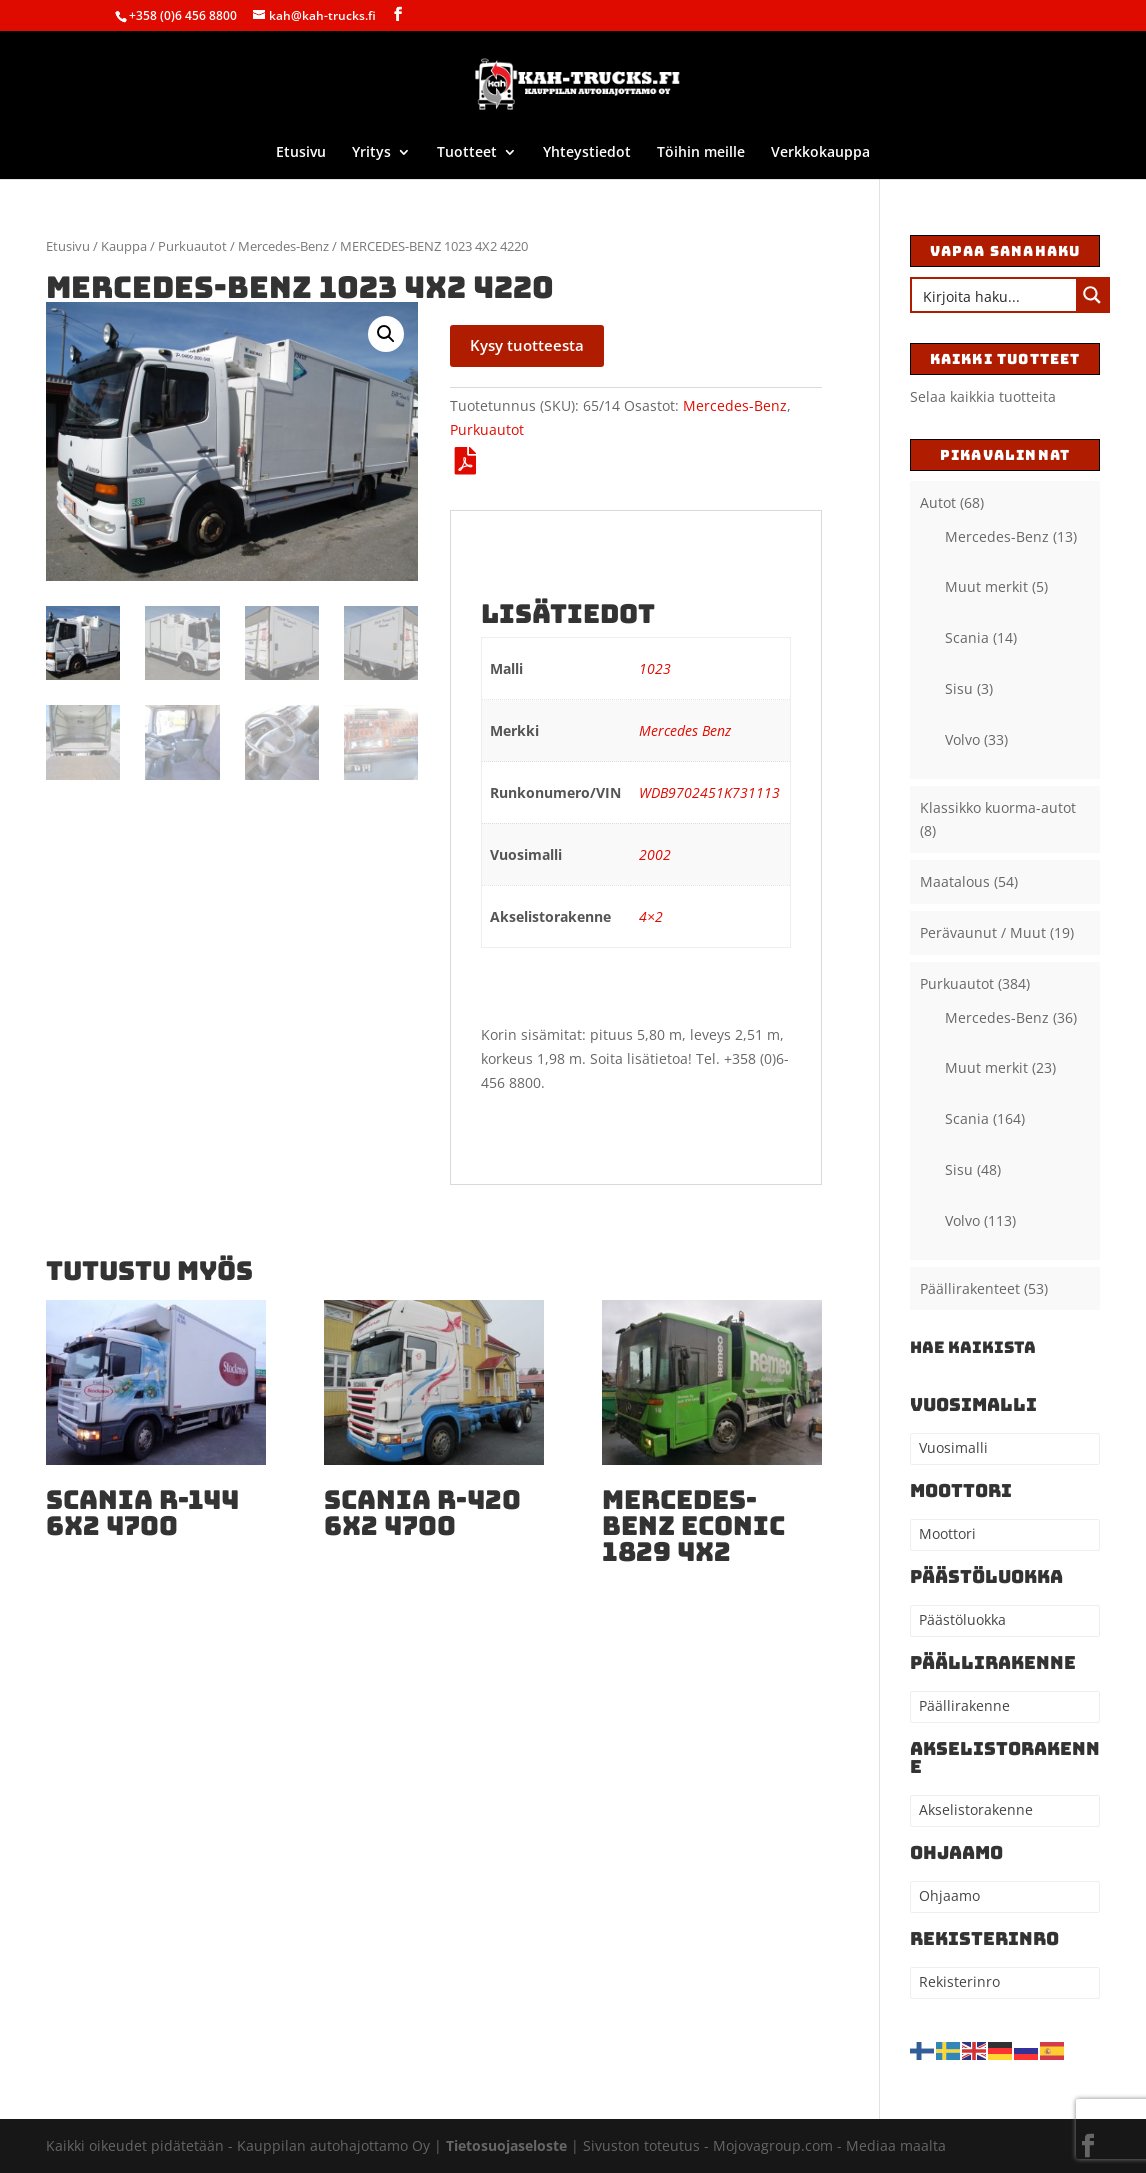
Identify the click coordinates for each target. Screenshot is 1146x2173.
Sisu (959, 688)
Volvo (962, 739)
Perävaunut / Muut (983, 932)
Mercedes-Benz (283, 246)
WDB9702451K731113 (709, 792)
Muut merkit (986, 586)
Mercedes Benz (685, 730)
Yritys (371, 153)
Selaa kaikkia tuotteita (983, 396)
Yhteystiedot (587, 153)
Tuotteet (467, 153)
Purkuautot (192, 246)
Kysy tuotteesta (527, 345)
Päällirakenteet (970, 1288)
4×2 (651, 916)
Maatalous (955, 881)
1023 (655, 668)
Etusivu (301, 153)
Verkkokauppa (820, 153)
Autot (938, 502)
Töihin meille (701, 153)
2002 (655, 854)
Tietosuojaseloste (508, 2145)
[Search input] (995, 295)
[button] (386, 334)
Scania (967, 637)
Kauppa (124, 246)
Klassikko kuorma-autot (998, 807)
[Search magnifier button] (1092, 295)
